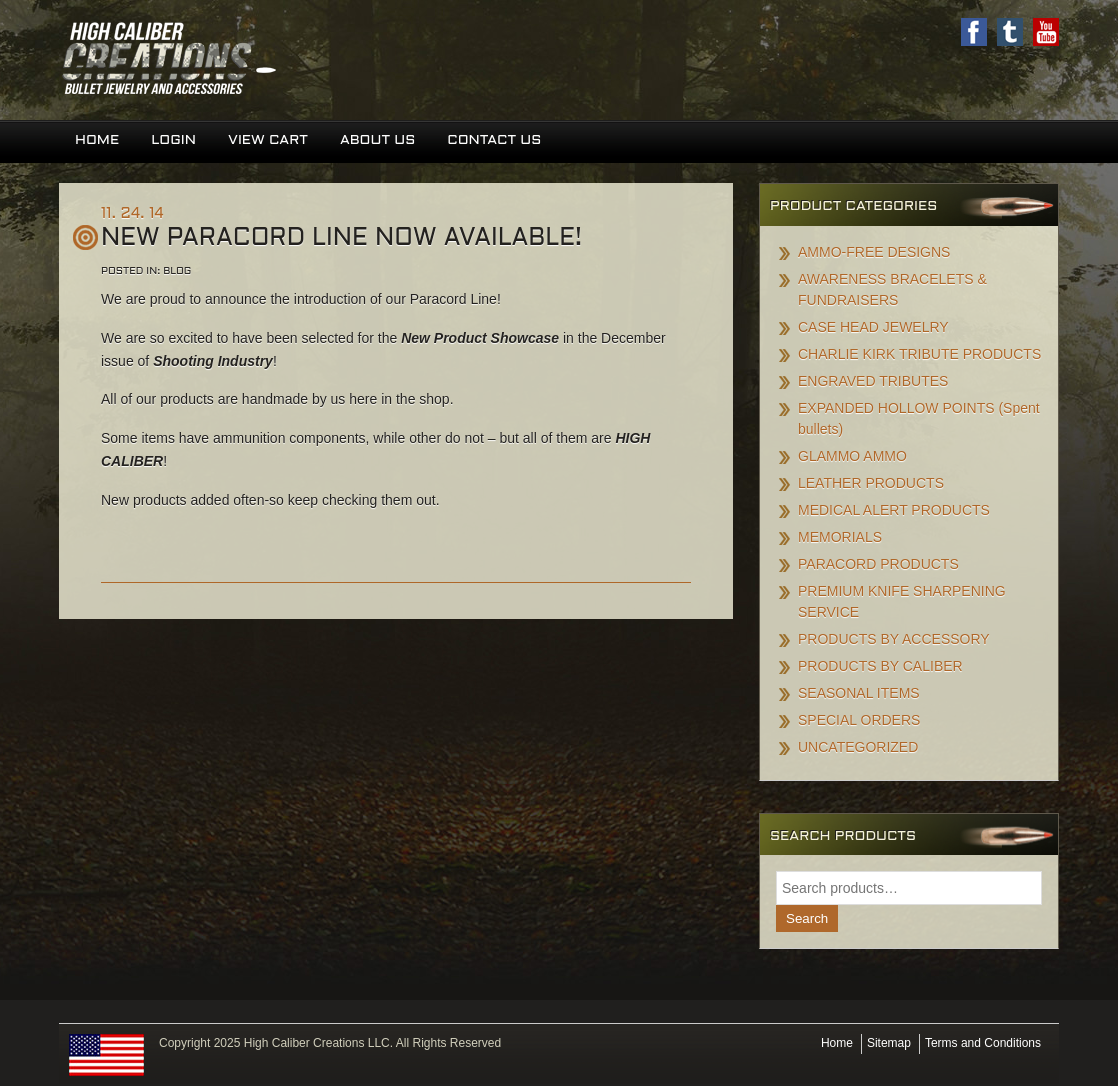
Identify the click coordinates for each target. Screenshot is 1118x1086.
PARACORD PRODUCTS (878, 564)
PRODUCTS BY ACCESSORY (894, 639)
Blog (177, 271)
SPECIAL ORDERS (859, 720)
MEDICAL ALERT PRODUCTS (894, 510)
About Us (377, 140)
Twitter (1010, 32)
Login (173, 140)
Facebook (974, 32)
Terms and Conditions (983, 1043)
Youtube (1046, 32)
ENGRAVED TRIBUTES (873, 381)
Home (97, 140)
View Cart (268, 140)
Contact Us (494, 140)
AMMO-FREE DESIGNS (874, 252)
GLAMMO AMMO (852, 456)
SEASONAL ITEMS (859, 693)
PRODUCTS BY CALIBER (880, 666)
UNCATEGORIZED (858, 747)
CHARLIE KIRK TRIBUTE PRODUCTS (919, 354)
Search (807, 918)
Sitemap (889, 1043)
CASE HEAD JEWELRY (873, 327)
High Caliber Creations (309, 60)
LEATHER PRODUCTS (871, 483)
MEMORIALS (840, 537)
